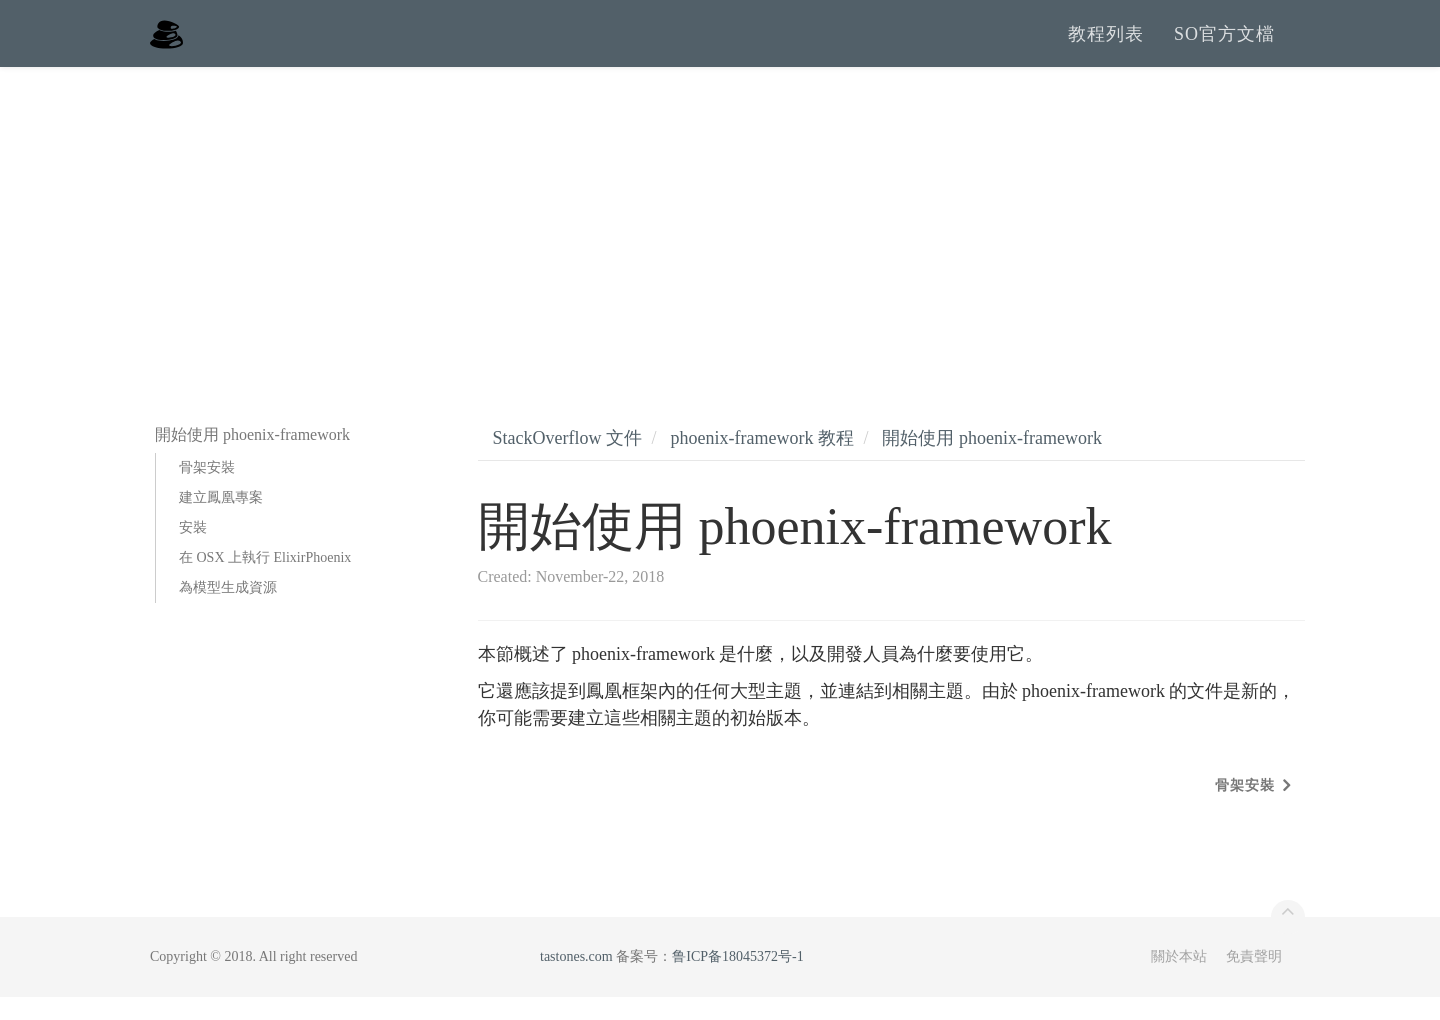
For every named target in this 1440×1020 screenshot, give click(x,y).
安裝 (193, 550)
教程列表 (1106, 45)
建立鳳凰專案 (221, 520)
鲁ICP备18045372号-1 (737, 979)
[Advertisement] (720, 240)
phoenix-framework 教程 (761, 461)
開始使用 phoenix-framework (991, 461)
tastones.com (576, 979)
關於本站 (1179, 979)
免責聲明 (1254, 979)
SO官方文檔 (1224, 45)
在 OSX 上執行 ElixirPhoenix (265, 580)
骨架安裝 (207, 490)
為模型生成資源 (228, 610)
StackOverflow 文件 (567, 461)
